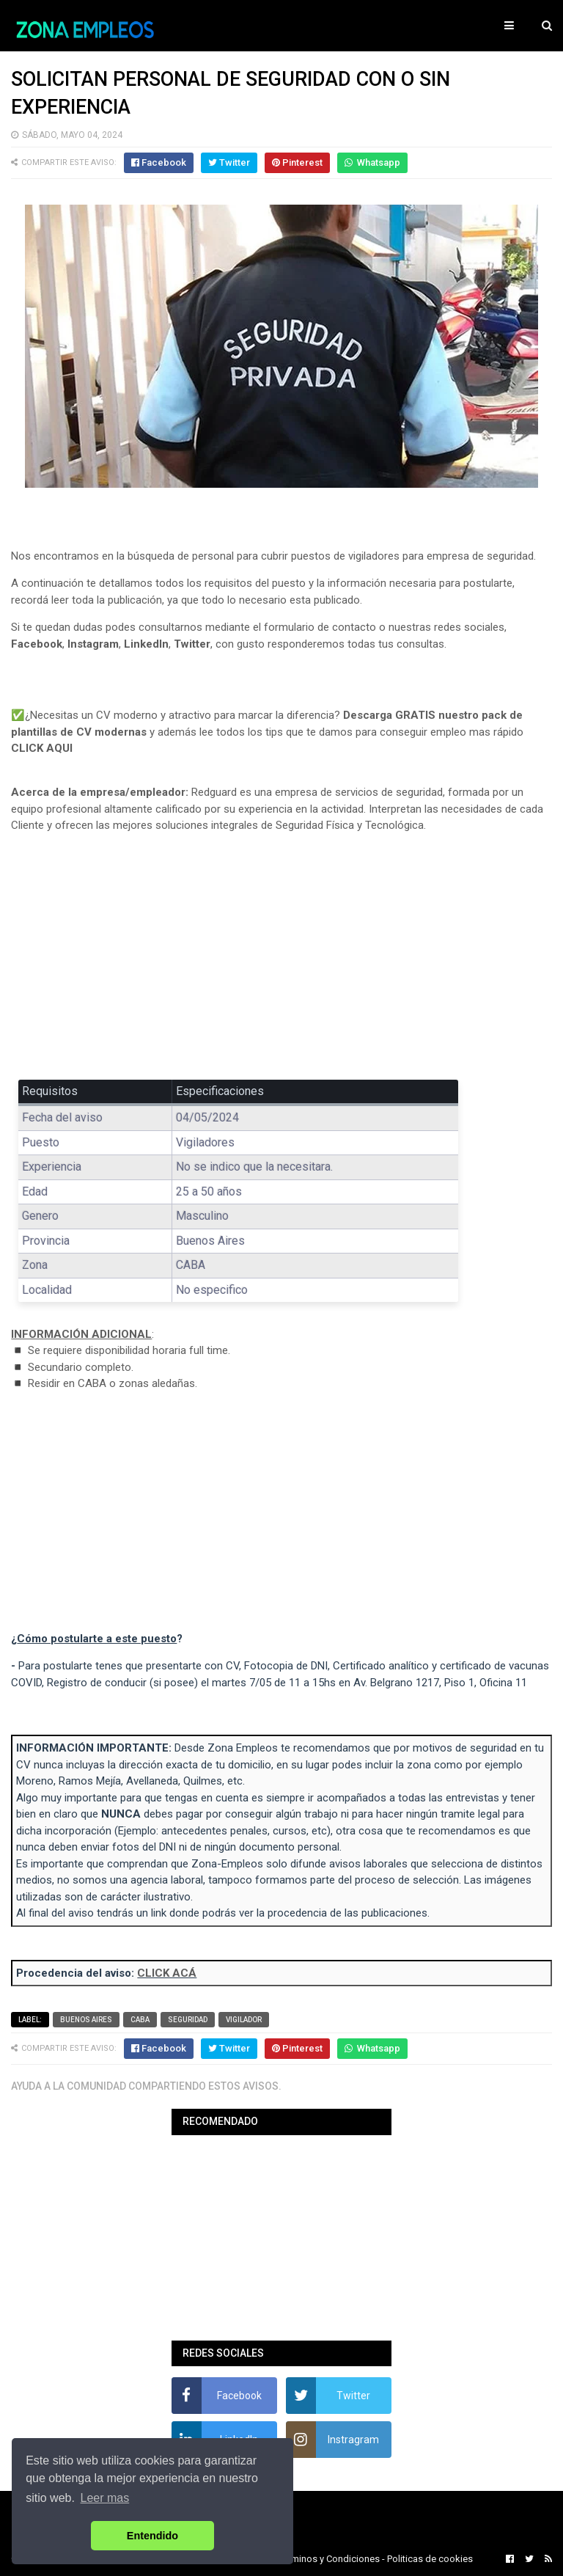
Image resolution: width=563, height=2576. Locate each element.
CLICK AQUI (42, 748)
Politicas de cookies (430, 2558)
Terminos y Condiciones (329, 2558)
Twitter (192, 644)
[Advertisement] (281, 952)
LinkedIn (146, 644)
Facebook (36, 644)
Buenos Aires (86, 2020)
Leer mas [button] (105, 2498)
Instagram (93, 644)
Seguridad (187, 2020)
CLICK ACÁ (166, 1973)
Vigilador (244, 2020)
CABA (140, 2020)
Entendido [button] (152, 2536)
